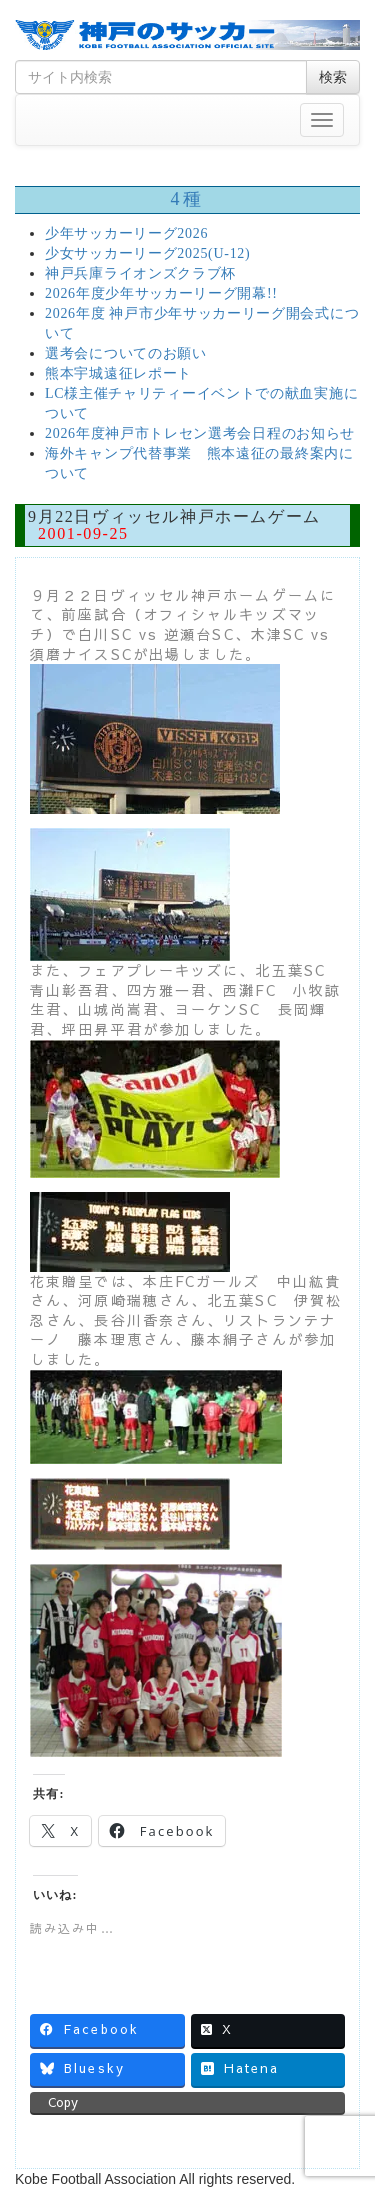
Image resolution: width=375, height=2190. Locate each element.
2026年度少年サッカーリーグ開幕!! (161, 293)
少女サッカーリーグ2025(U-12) (147, 253)
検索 (333, 77)
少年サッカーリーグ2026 (126, 233)
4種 (187, 199)
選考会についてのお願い (126, 353)
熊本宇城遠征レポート (118, 373)
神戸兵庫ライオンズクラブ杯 (140, 273)
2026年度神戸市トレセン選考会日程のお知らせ (200, 433)
